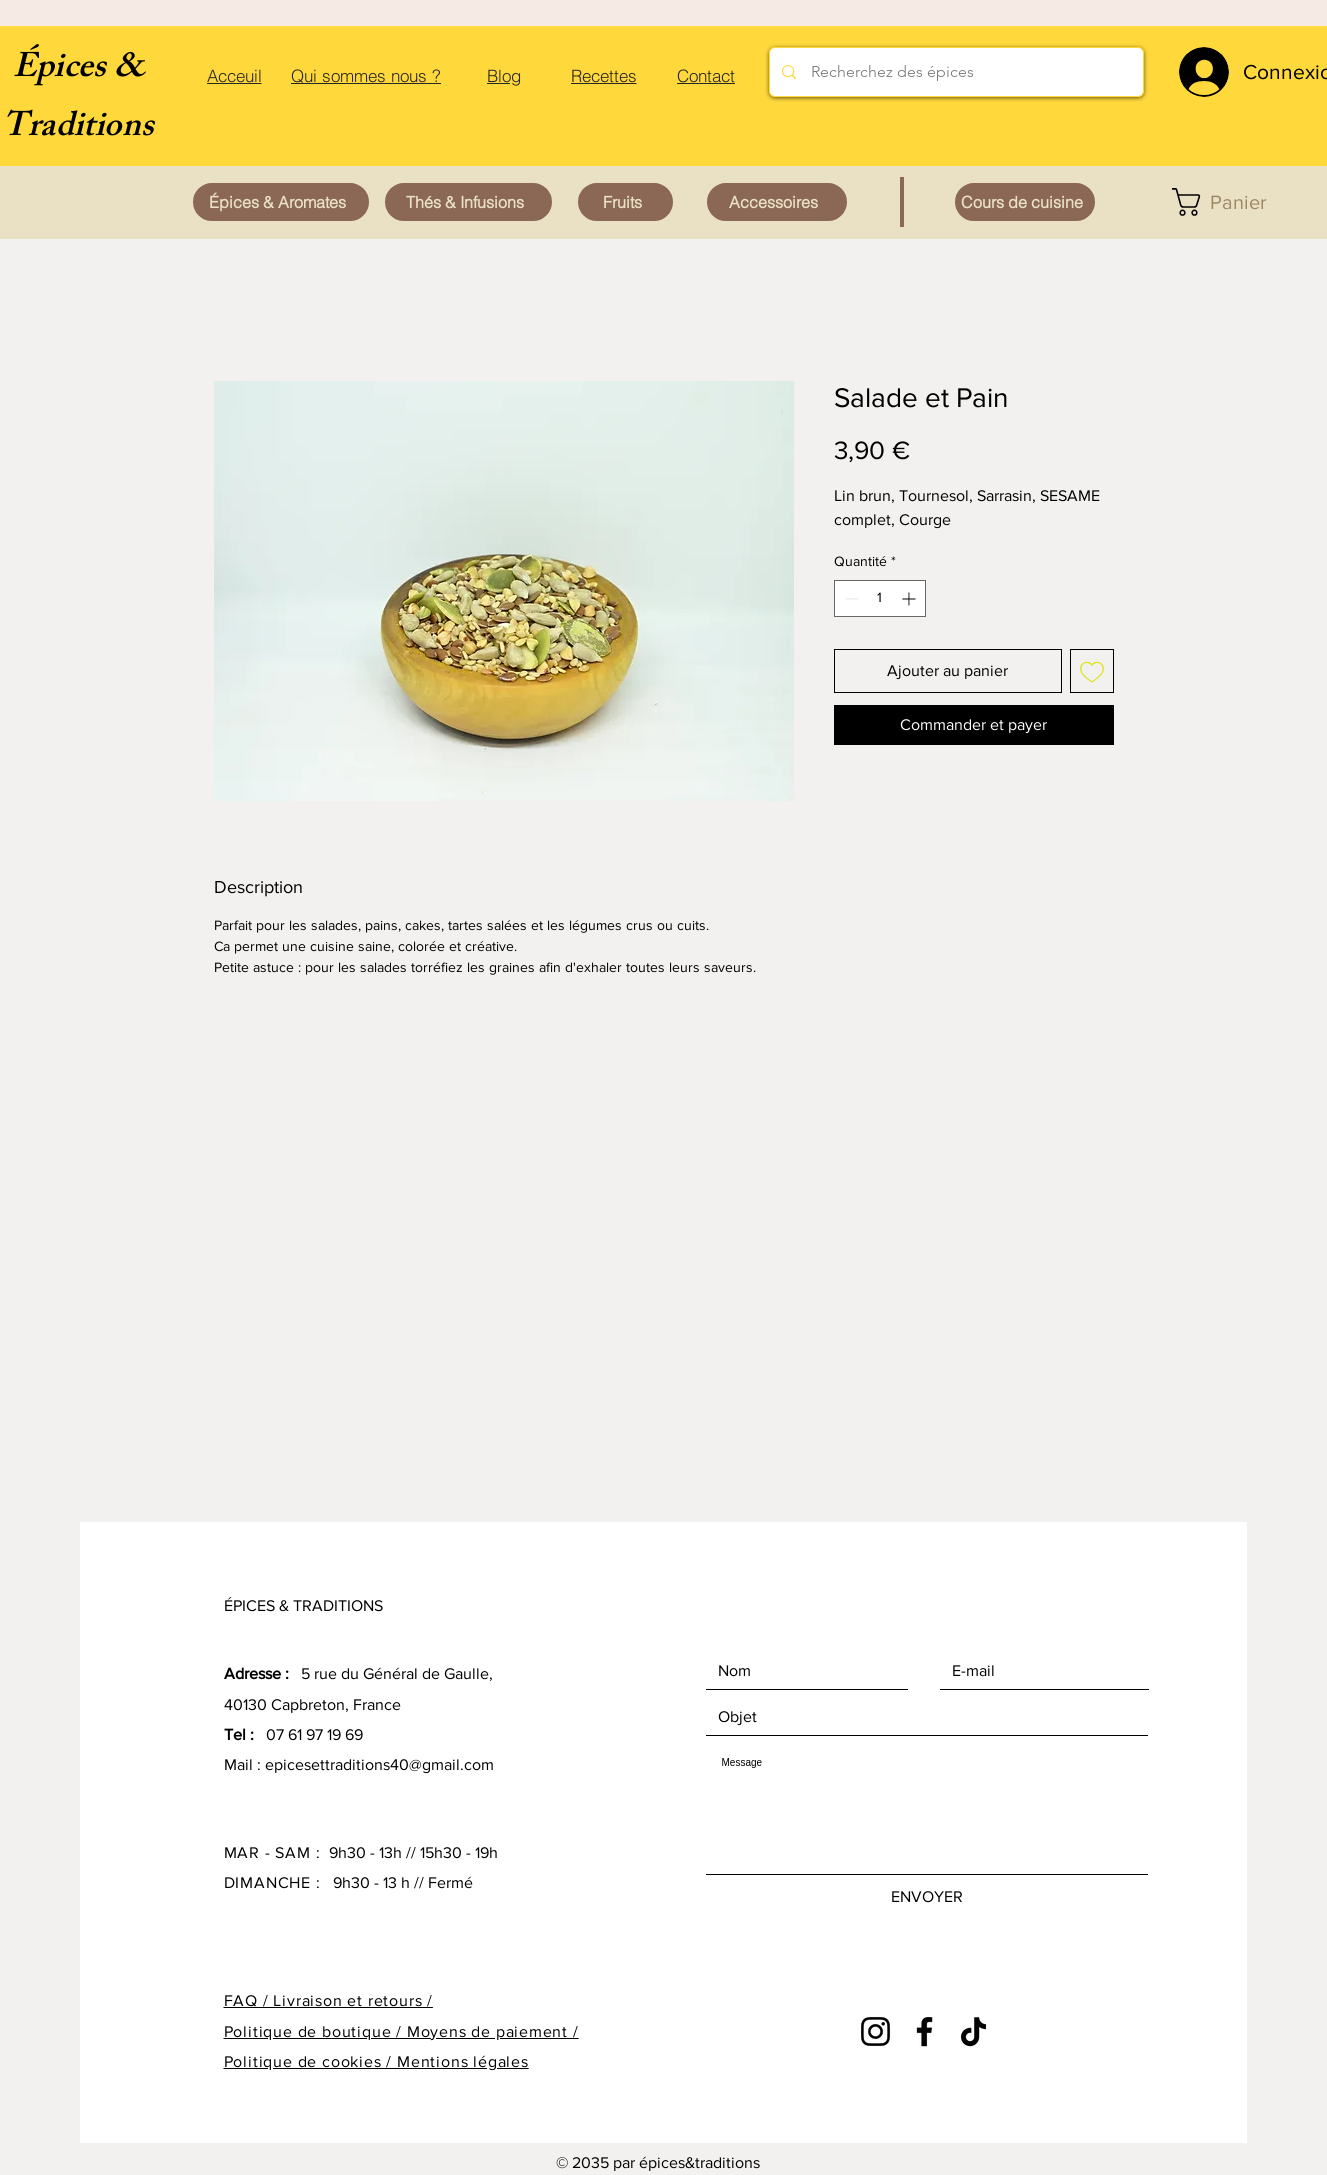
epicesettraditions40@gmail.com (379, 1764)
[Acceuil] (234, 75)
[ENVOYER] (927, 1897)
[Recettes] (604, 75)
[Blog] (504, 75)
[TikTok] (973, 2031)
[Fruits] (625, 202)
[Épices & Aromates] (281, 202)
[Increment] (910, 598)
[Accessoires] (777, 202)
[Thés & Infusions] (468, 202)
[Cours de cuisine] (1025, 202)
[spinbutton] (880, 598)
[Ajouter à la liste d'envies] (1092, 671)
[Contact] (706, 75)
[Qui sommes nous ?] (366, 75)
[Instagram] (875, 2031)
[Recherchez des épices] (956, 72)
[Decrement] (849, 598)
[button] (1235, 202)
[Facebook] (924, 2031)
